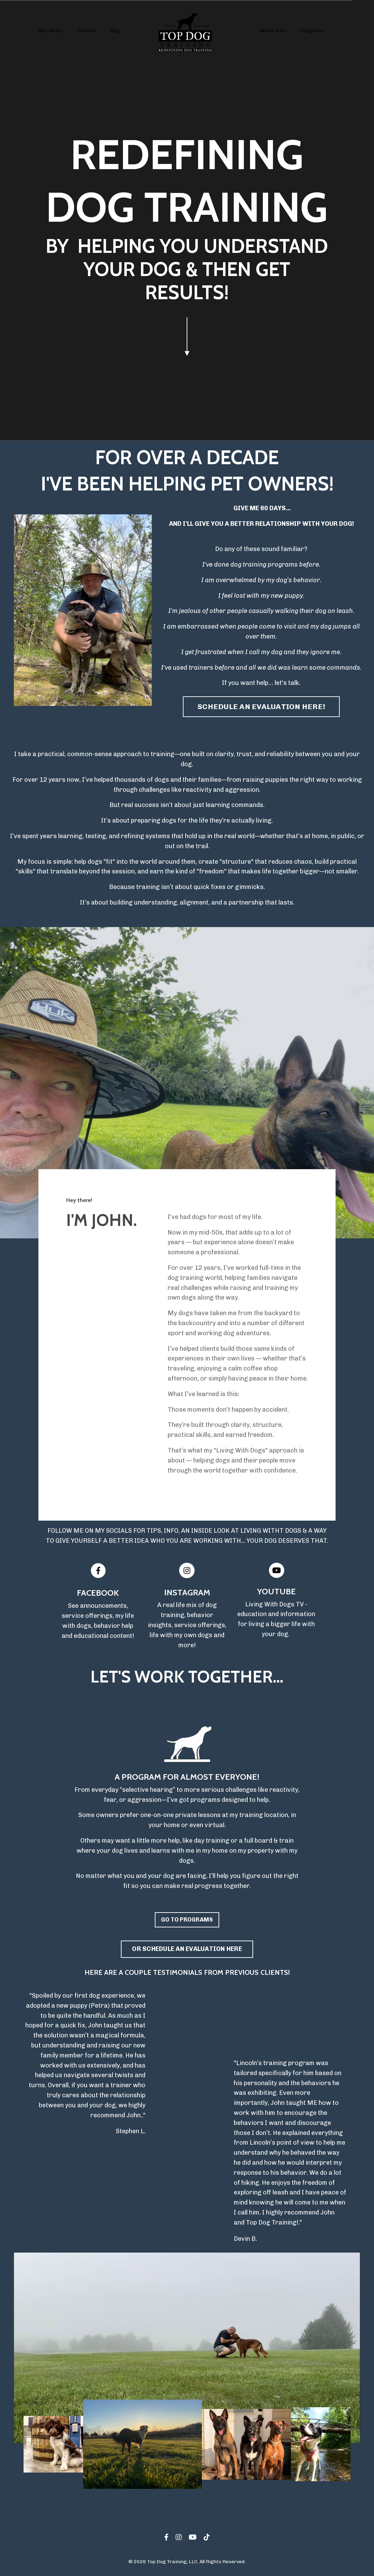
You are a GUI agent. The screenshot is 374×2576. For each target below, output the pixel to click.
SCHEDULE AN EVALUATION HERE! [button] (261, 706)
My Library (50, 31)
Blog (115, 31)
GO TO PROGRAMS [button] (187, 1919)
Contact (86, 31)
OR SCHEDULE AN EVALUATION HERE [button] (187, 1949)
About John (273, 31)
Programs (311, 31)
